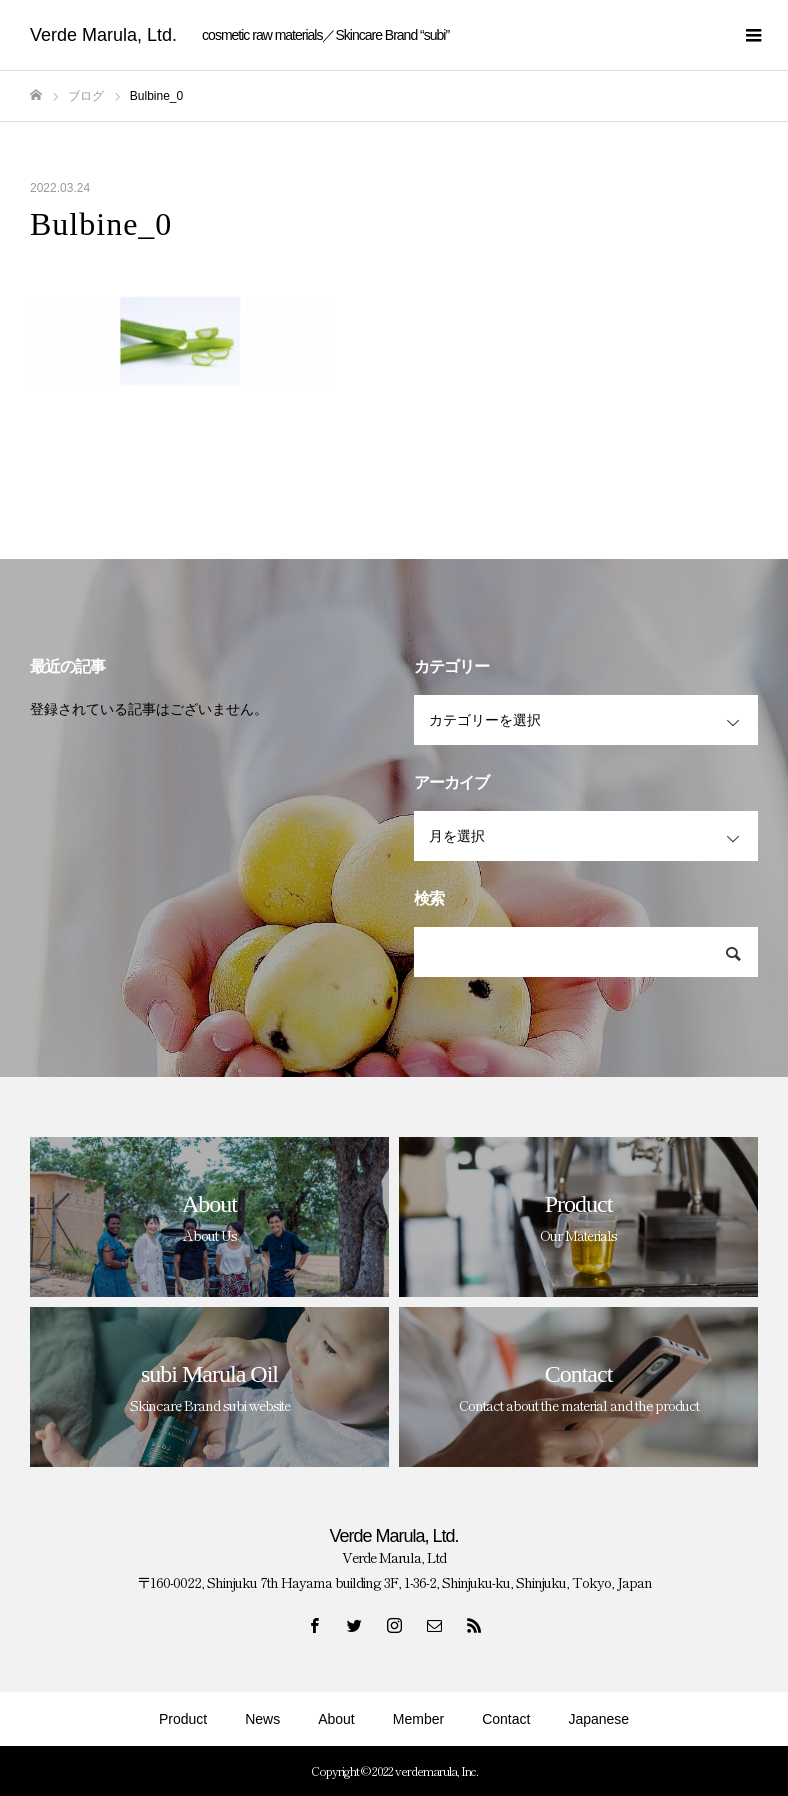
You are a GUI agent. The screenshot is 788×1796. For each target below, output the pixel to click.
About (336, 1719)
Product (183, 1719)
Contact (506, 1719)
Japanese (598, 1719)
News (262, 1719)
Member (418, 1719)
